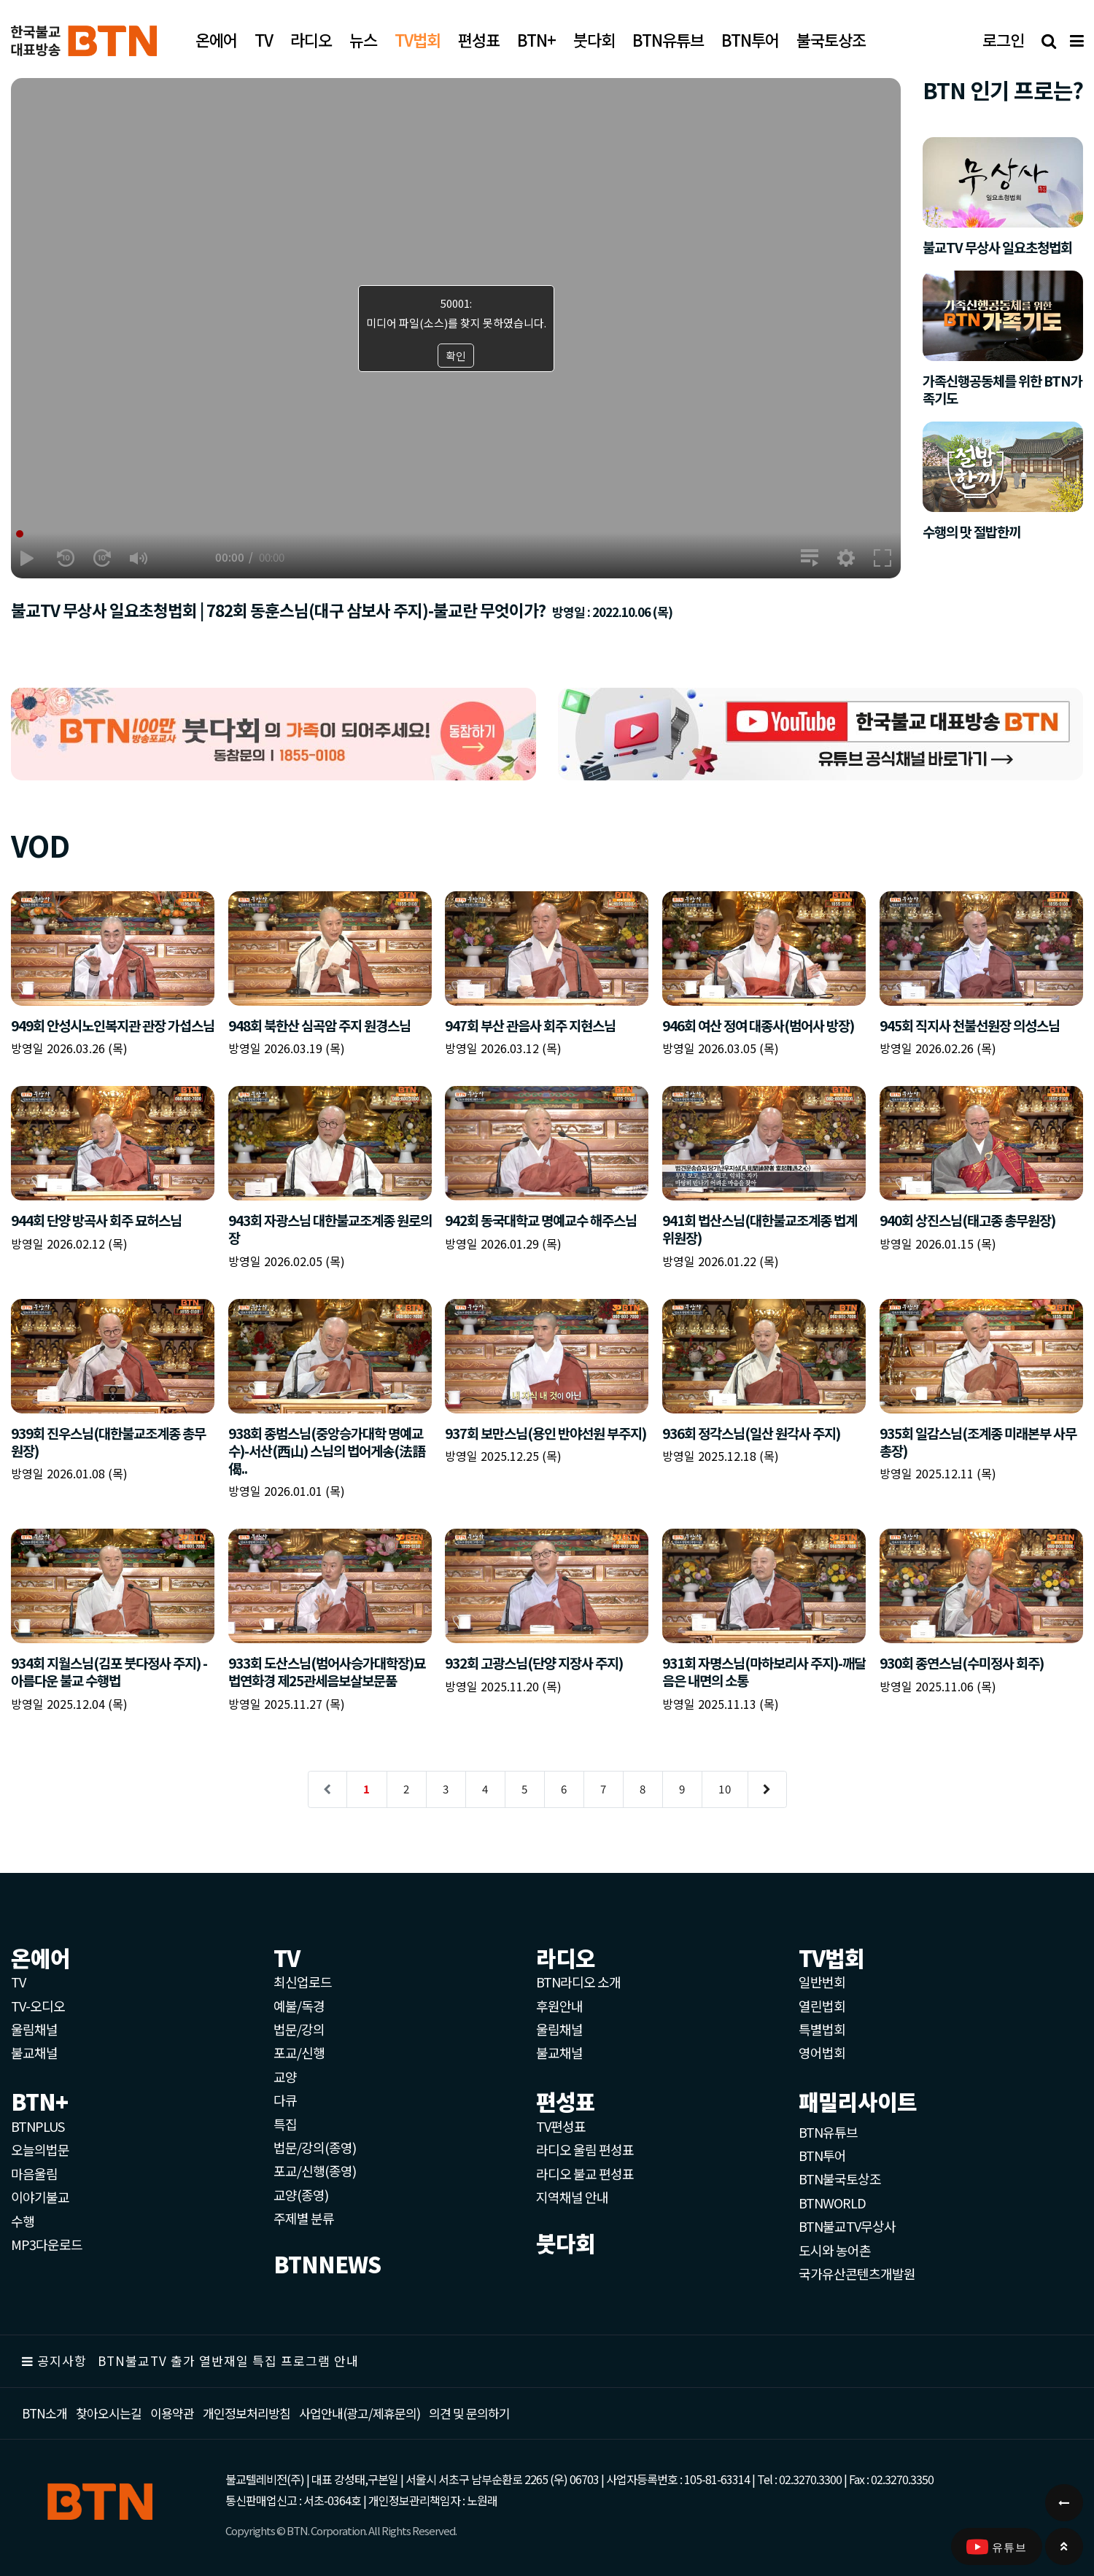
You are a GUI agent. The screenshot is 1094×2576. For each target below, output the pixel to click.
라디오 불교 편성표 (585, 2173)
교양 (285, 2076)
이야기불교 (40, 2196)
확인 (456, 355)
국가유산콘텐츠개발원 (857, 2273)
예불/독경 (299, 2005)
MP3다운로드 (46, 2244)
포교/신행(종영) (315, 2170)
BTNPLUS (37, 2126)
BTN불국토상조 (840, 2178)
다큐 (285, 2099)
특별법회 (822, 2029)
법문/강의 (299, 2029)
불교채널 (34, 2052)
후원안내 (559, 2005)
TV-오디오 (38, 2005)
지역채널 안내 (572, 2196)
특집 (285, 2123)
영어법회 (822, 2052)
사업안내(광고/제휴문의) (359, 2413)
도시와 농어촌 (835, 2250)
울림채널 (34, 2029)
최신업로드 (303, 1981)
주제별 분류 (304, 2217)
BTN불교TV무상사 (847, 2225)
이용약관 (172, 2413)
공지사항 (62, 2360)
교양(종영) (301, 2194)
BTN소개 (44, 2413)
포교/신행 (299, 2052)
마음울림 (34, 2173)
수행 (22, 2220)
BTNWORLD (832, 2202)
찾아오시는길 (108, 2413)
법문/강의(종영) (315, 2147)
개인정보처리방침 (246, 2413)
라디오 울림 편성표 (585, 2149)
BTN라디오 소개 (578, 1981)
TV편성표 (561, 2126)
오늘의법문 (40, 2149)
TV (18, 1981)
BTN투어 (822, 2155)
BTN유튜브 (828, 2131)
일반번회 (822, 1981)
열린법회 (822, 2005)
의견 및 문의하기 (469, 2413)
